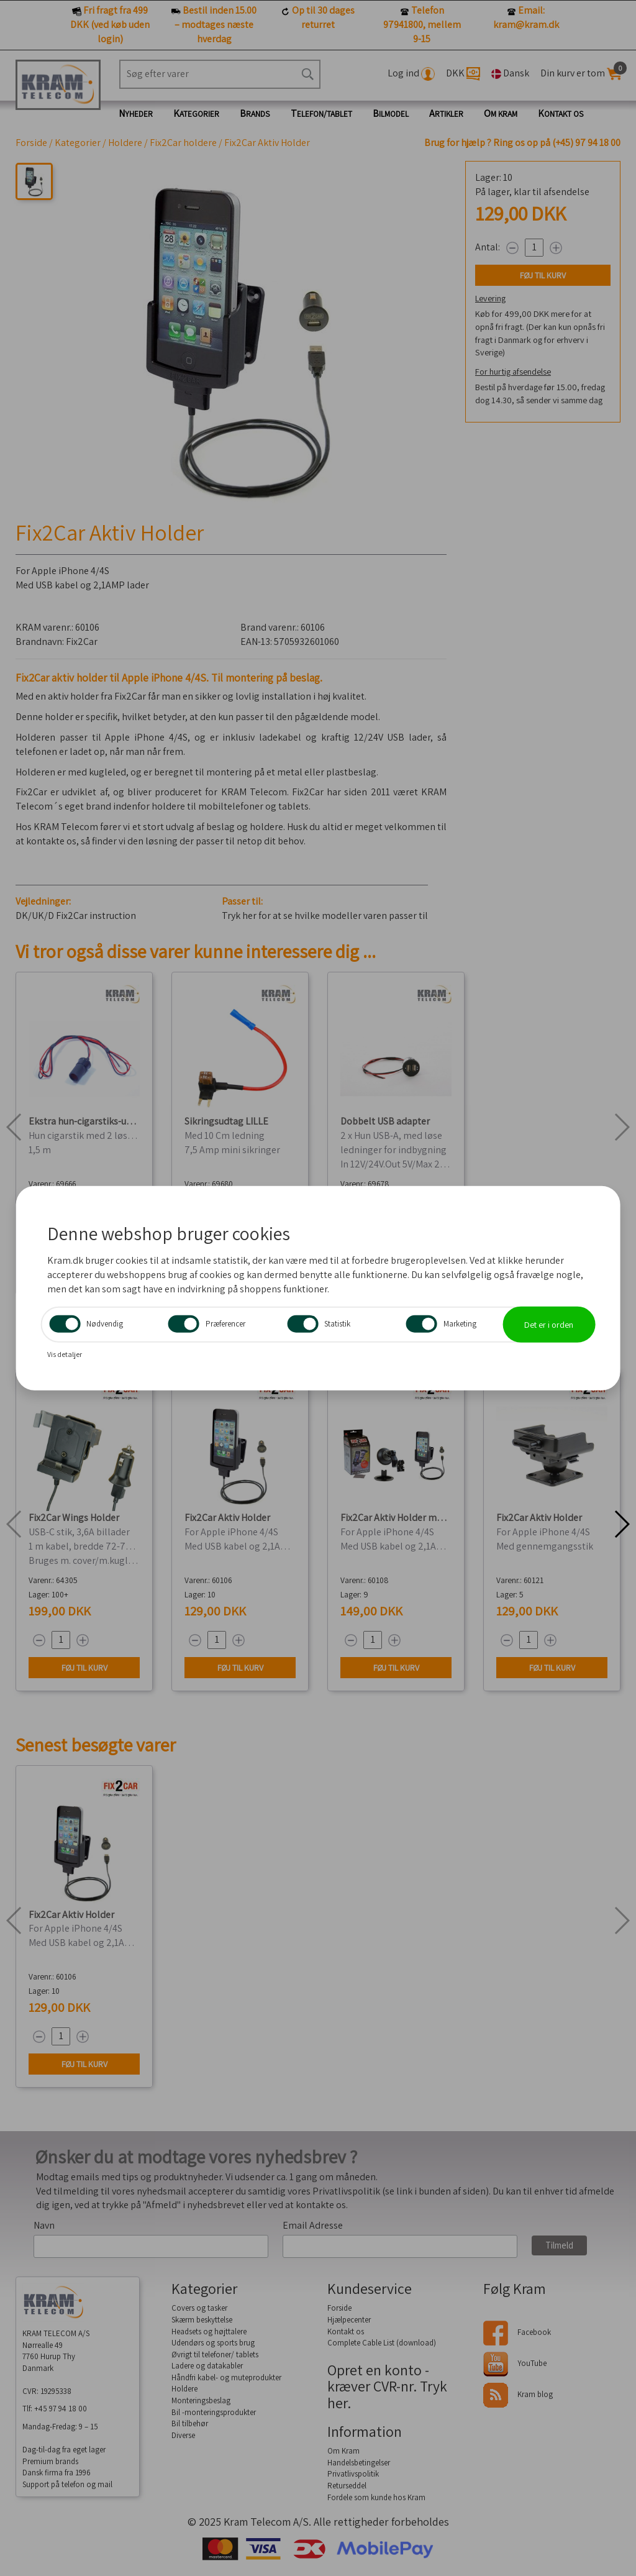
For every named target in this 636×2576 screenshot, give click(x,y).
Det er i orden (548, 1324)
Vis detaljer (64, 1353)
